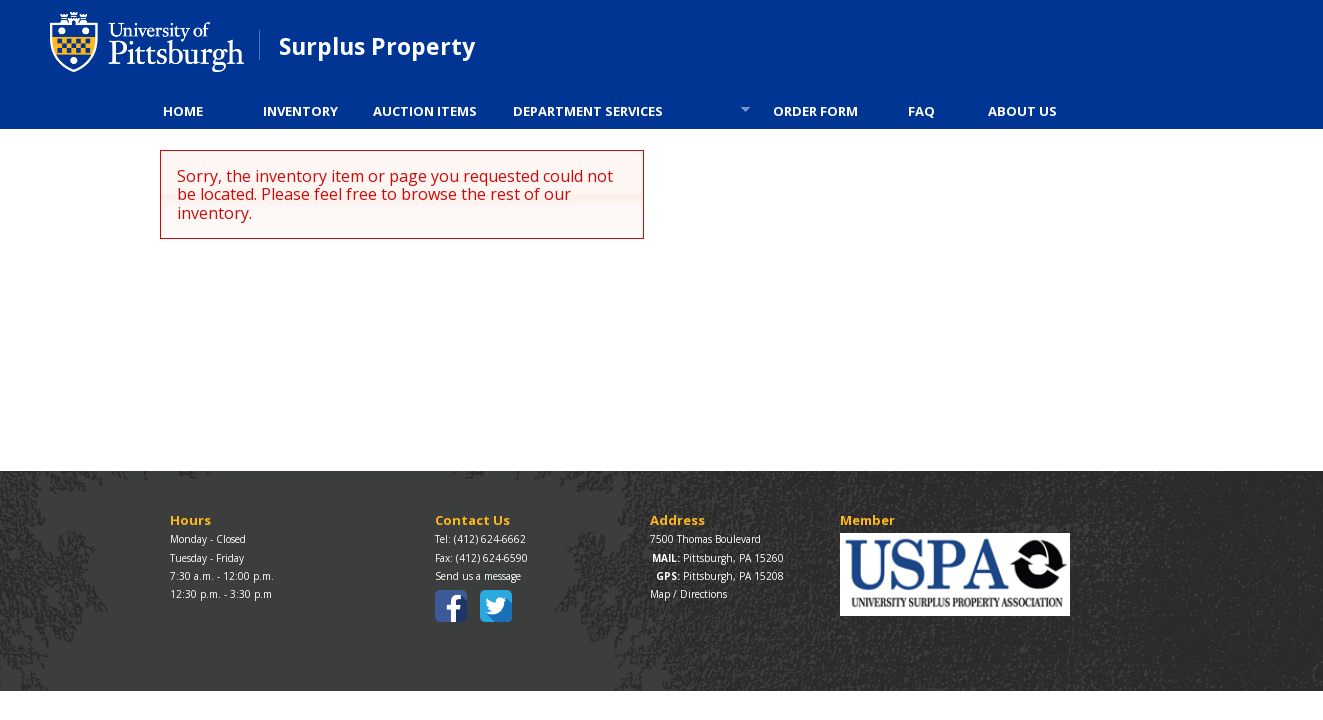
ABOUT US (1022, 111)
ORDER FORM (815, 111)
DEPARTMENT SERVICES (625, 113)
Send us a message (478, 576)
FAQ (921, 111)
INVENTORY (300, 111)
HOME (183, 111)
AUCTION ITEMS (425, 111)
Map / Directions (688, 594)
